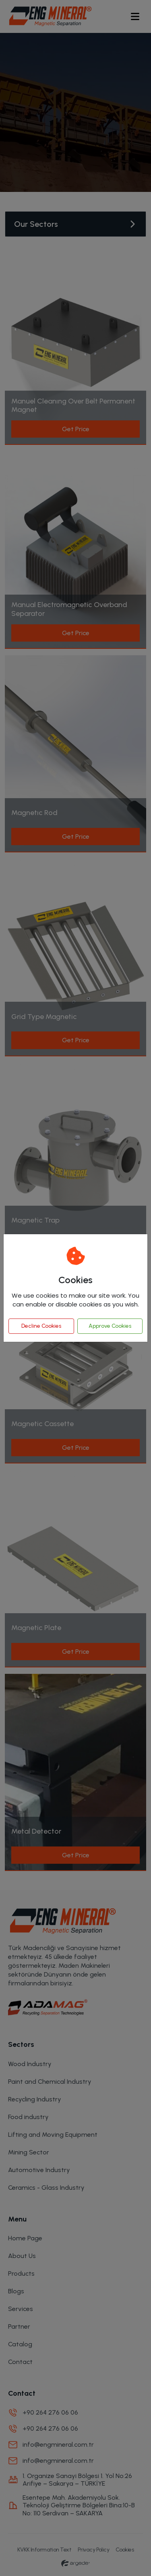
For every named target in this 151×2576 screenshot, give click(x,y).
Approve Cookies (110, 1326)
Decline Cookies (41, 1326)
